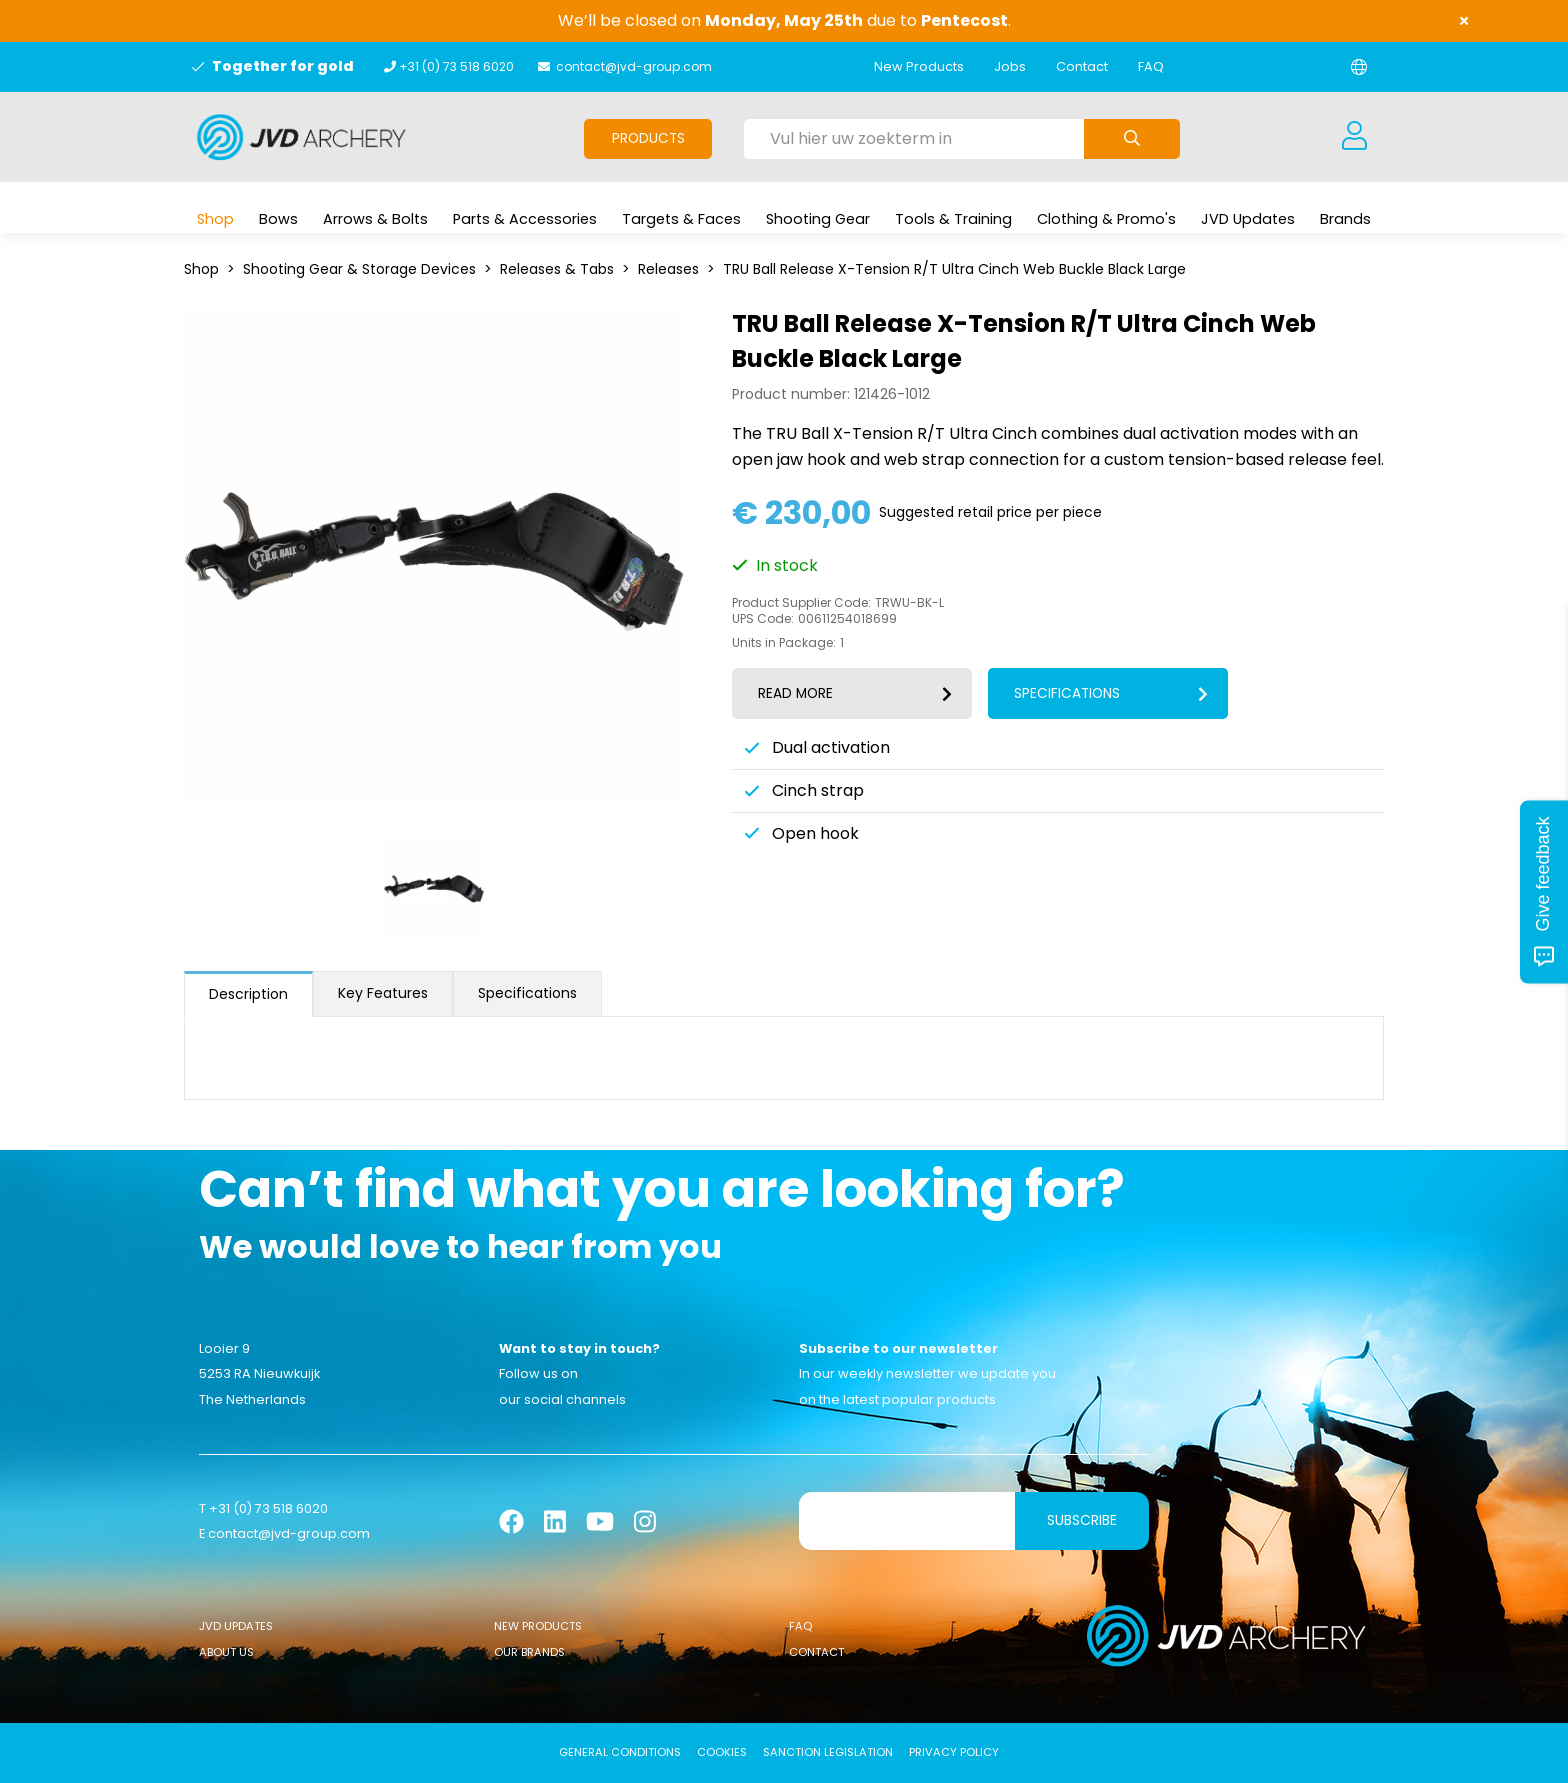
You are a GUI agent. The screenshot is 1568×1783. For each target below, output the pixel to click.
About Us (226, 1652)
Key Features (383, 993)
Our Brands (529, 1652)
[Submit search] (1132, 139)
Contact (1082, 66)
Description (248, 994)
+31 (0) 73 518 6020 (456, 66)
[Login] (1354, 137)
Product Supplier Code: (801, 603)
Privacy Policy (954, 1752)
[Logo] (301, 137)
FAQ (1151, 66)
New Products (919, 66)
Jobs (1010, 66)
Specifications (527, 993)
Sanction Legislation (828, 1752)
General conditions (620, 1752)
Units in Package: (784, 643)
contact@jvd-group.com (634, 66)
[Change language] (1359, 67)
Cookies (722, 1752)
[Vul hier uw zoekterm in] (914, 139)
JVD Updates (236, 1626)
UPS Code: (763, 619)
